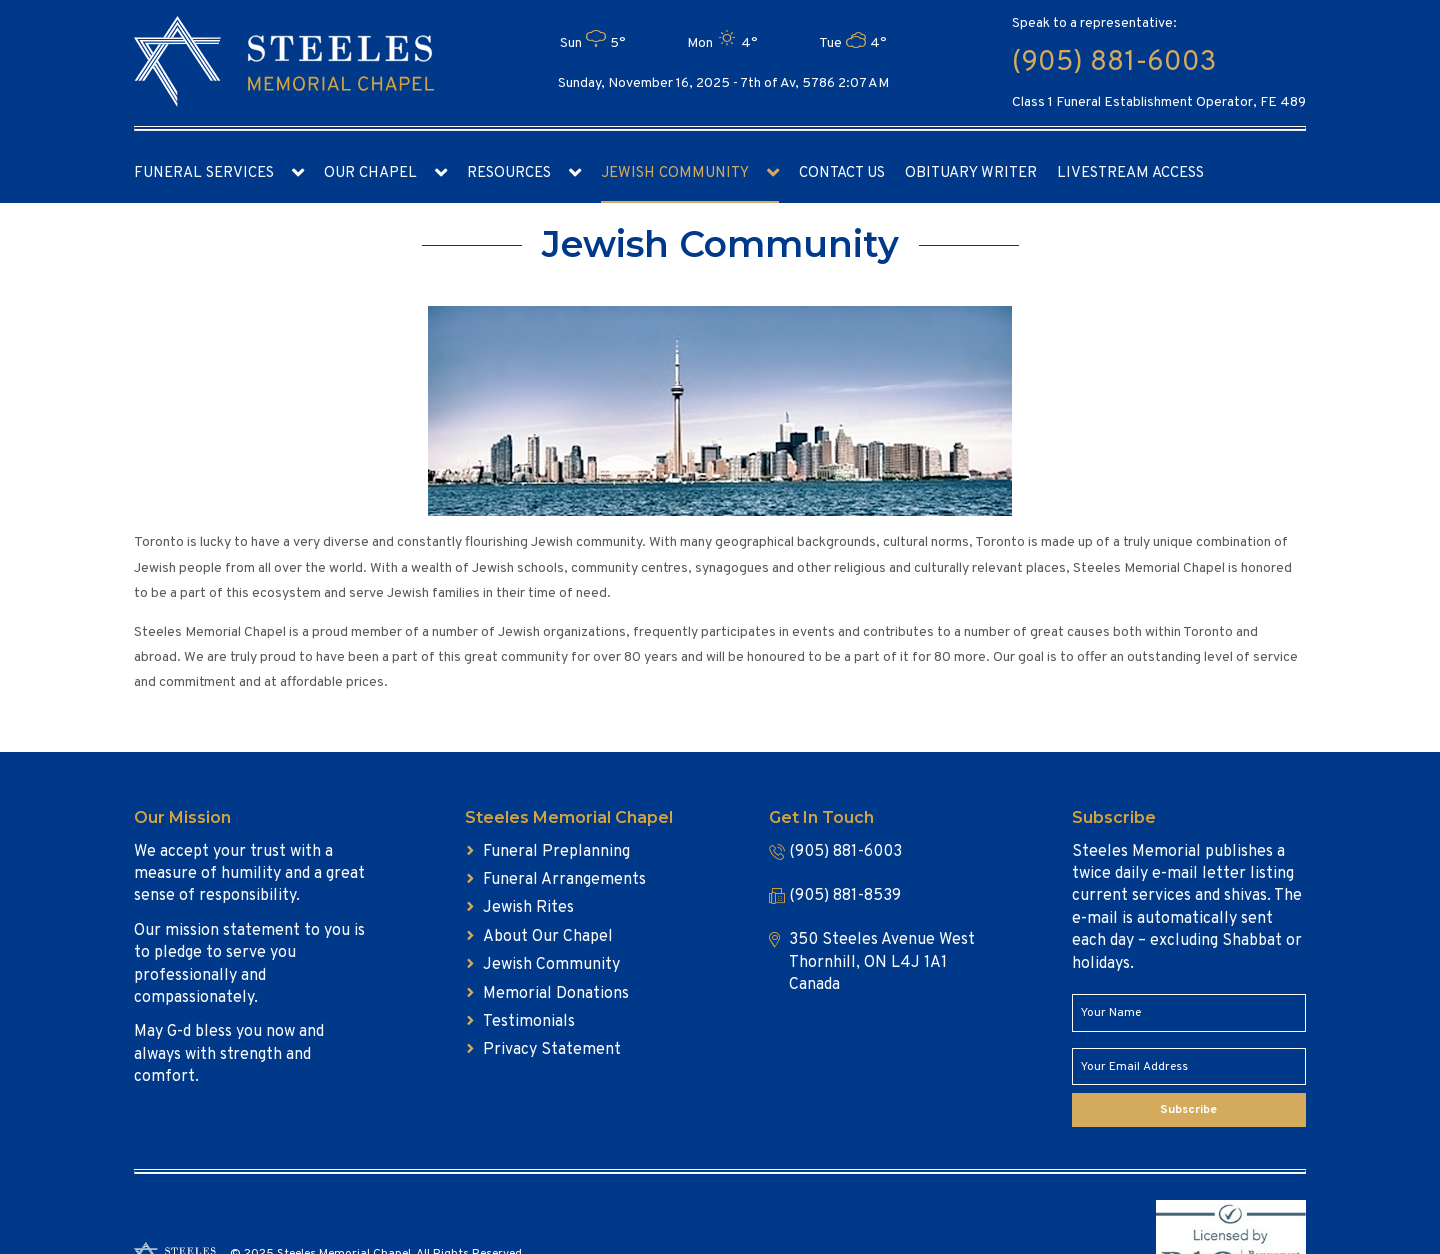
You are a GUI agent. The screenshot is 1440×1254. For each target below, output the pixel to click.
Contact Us (842, 173)
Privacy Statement (552, 1050)
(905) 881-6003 (1114, 63)
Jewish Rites (528, 908)
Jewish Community (675, 173)
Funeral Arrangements (564, 880)
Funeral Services (204, 173)
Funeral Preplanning (556, 852)
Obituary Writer (971, 173)
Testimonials (529, 1022)
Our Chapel (370, 173)
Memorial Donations (556, 994)
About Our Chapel (548, 937)
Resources (509, 173)
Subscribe (1188, 1110)
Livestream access (1130, 173)
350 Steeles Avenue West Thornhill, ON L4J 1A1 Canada (882, 962)
